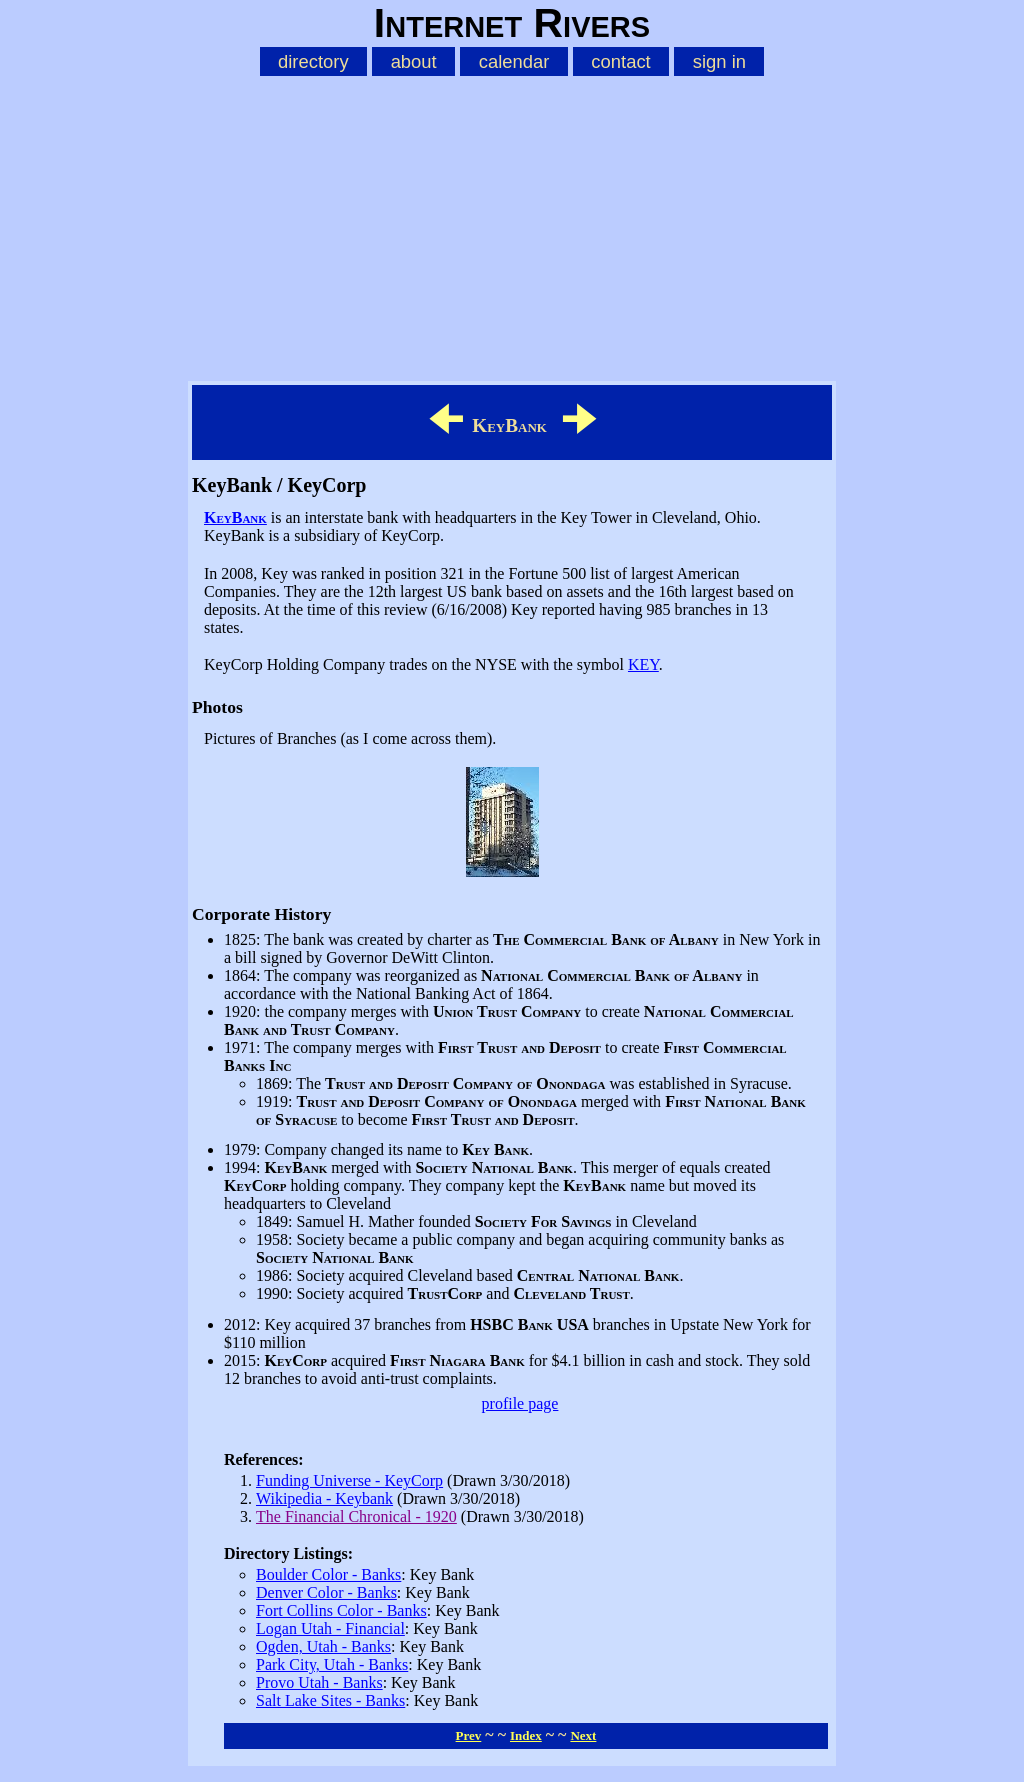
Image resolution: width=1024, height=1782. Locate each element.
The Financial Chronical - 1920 (356, 1516)
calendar (514, 61)
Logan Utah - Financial (330, 1628)
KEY (643, 664)
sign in (719, 61)
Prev (469, 1735)
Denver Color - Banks (326, 1592)
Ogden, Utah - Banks (323, 1646)
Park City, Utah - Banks (332, 1664)
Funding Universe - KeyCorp (349, 1480)
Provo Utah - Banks (319, 1682)
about (414, 61)
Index (526, 1735)
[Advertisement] (512, 225)
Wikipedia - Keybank (324, 1498)
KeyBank (235, 517)
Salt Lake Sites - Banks (330, 1700)
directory (313, 61)
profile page (520, 1403)
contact (620, 61)
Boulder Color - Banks (328, 1574)
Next (583, 1735)
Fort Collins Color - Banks (341, 1610)
